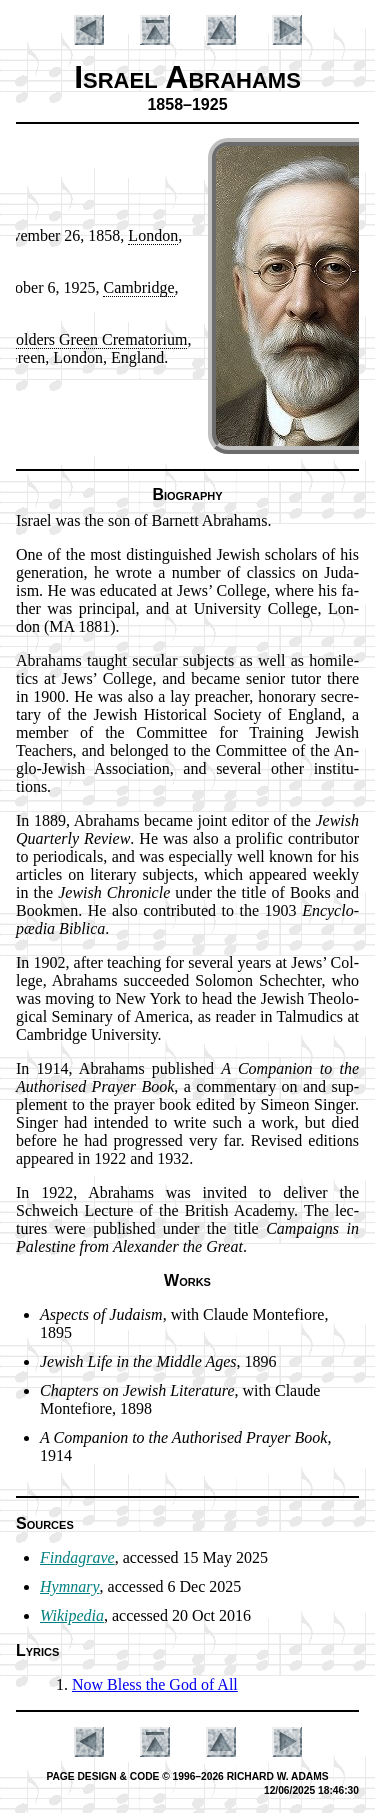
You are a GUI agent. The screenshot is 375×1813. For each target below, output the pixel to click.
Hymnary (70, 1586)
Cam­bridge (138, 287)
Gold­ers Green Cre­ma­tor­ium (95, 339)
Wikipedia (72, 1615)
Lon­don (153, 235)
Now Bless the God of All (155, 1684)
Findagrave (77, 1557)
